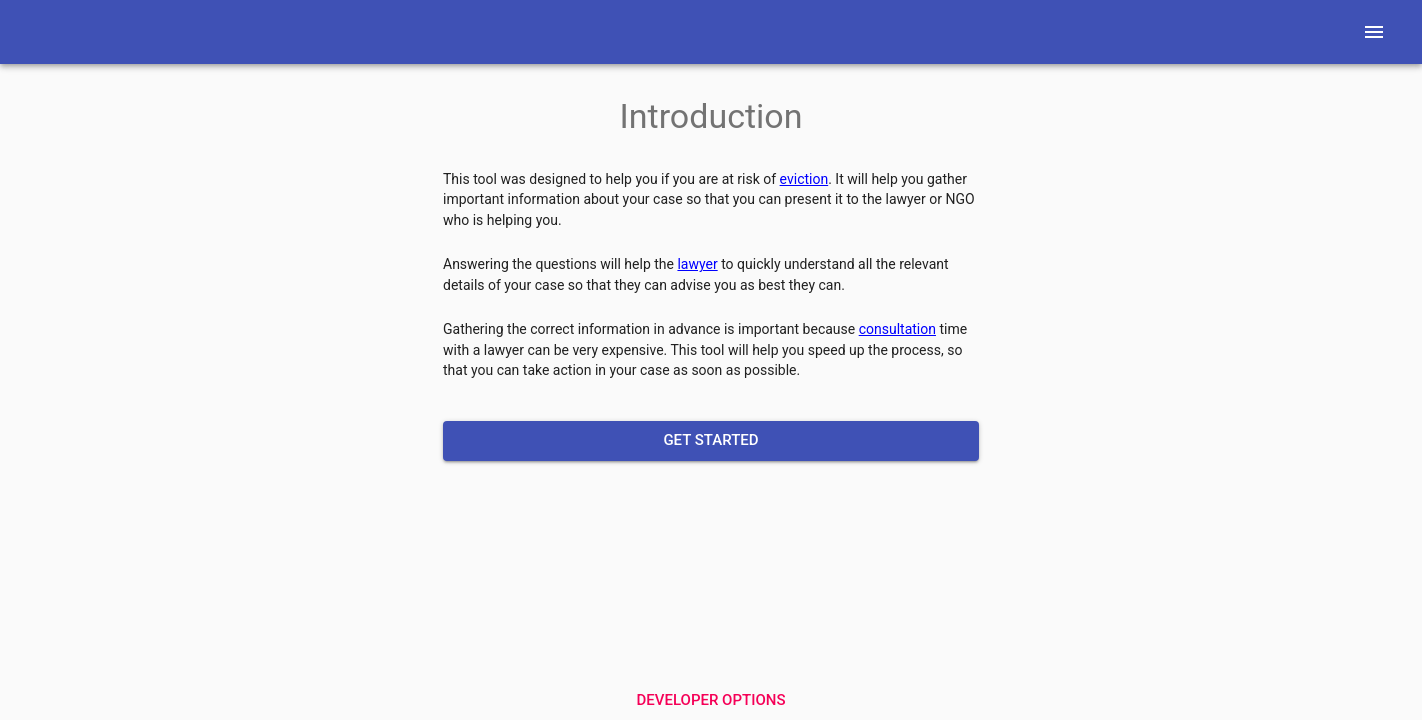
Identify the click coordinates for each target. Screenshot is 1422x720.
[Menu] (1374, 32)
